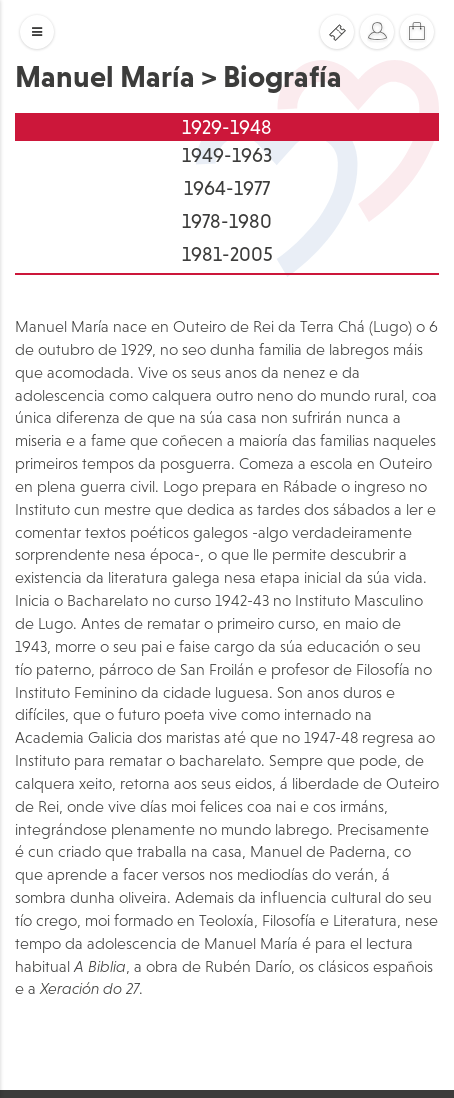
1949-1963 (227, 155)
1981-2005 (227, 254)
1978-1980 (227, 221)
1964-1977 (227, 188)
